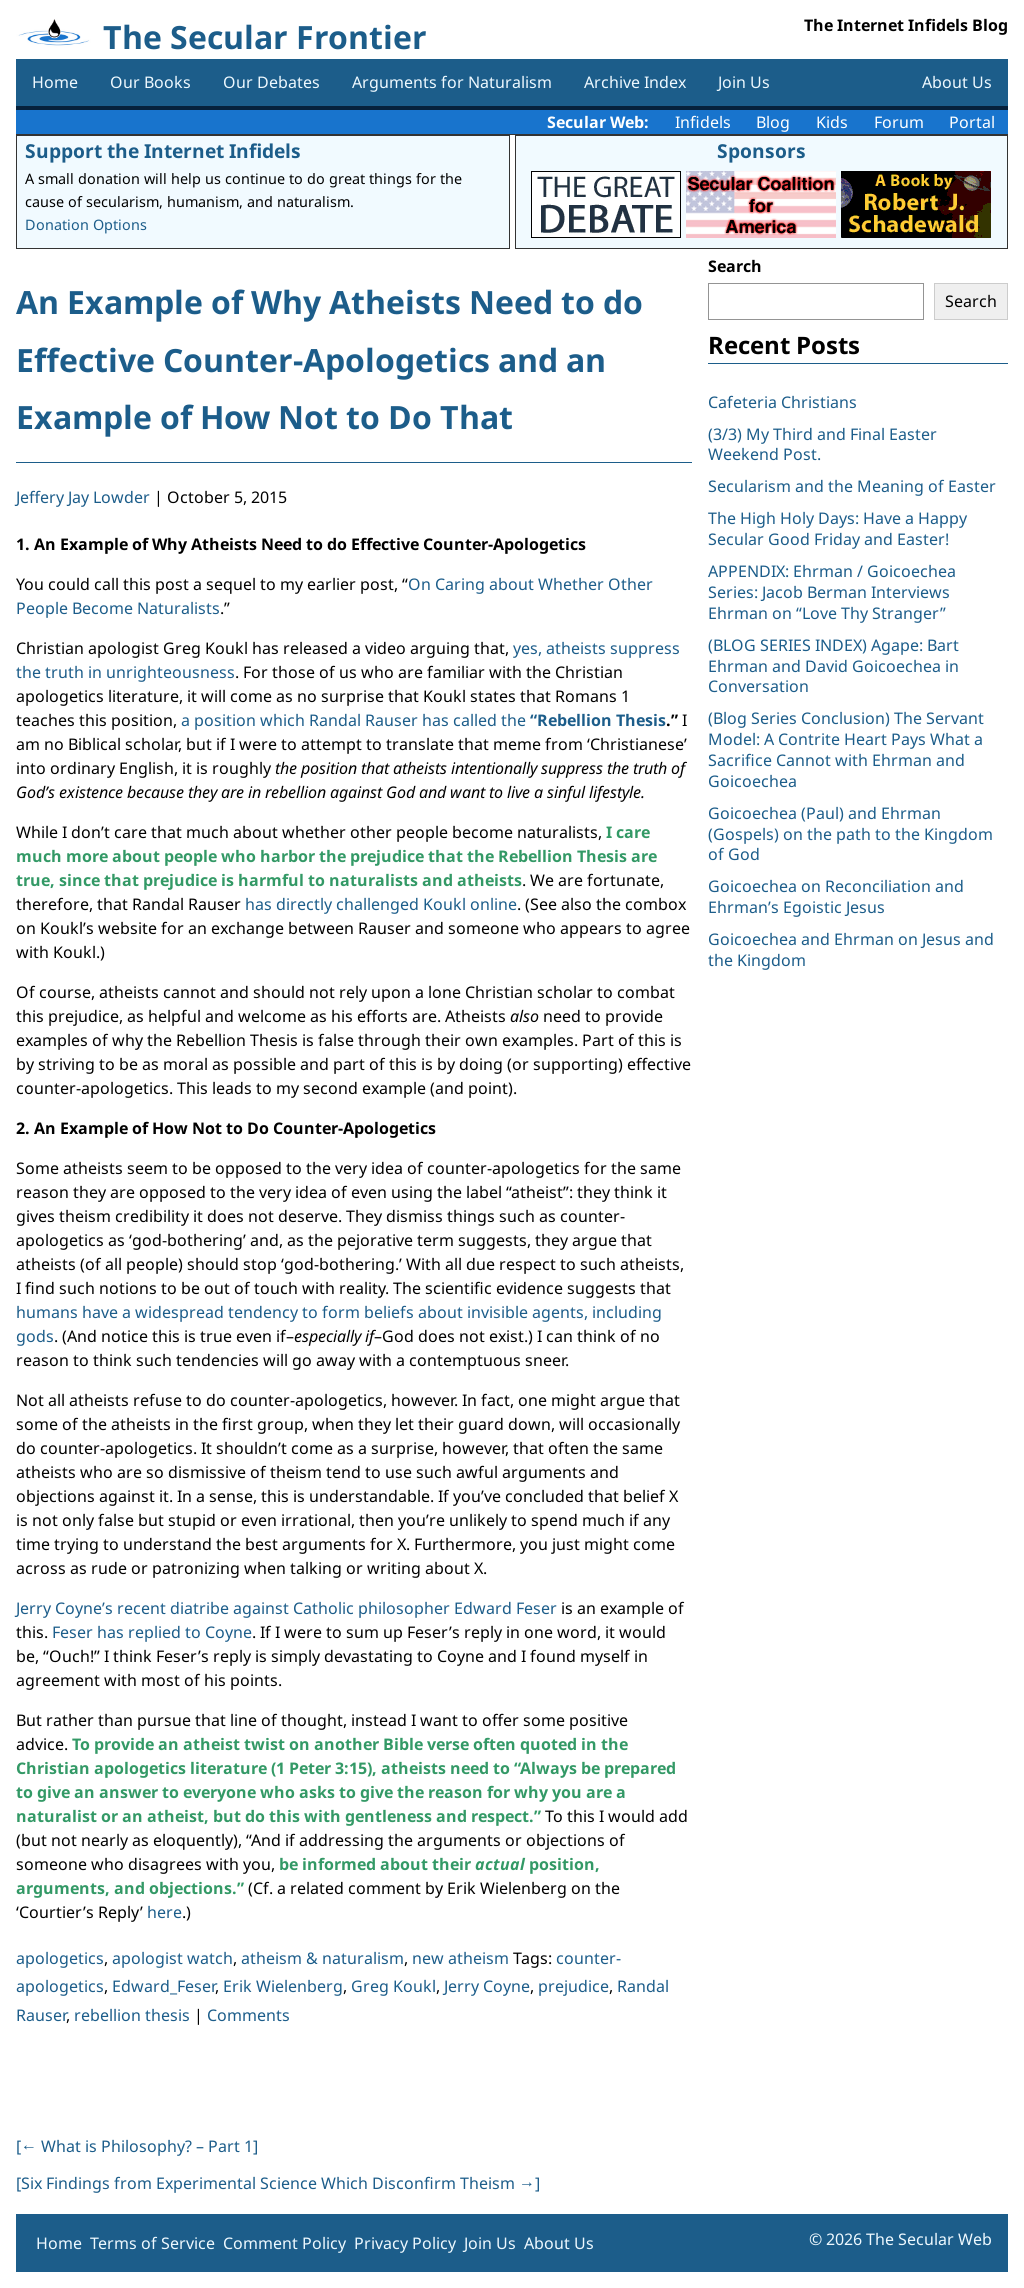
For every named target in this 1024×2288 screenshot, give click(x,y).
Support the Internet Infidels (163, 150)
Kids (832, 122)
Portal (972, 122)
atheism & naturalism (322, 1958)
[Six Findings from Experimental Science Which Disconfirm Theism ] (278, 2183)
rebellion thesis (132, 2015)
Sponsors (761, 150)
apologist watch (172, 1958)
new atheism (460, 1958)
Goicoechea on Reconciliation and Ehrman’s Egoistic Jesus (836, 896)
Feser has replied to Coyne (152, 1632)
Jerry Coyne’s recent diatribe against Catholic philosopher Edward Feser (286, 1608)
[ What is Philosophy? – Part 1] (137, 2146)
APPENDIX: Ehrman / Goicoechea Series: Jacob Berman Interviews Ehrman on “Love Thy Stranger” (832, 592)
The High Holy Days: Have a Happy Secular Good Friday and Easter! (837, 528)
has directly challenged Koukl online (381, 904)
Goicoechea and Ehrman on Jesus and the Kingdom (851, 949)
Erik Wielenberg (283, 1986)
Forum (899, 122)
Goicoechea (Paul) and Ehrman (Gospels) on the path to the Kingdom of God (850, 834)
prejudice (573, 1986)
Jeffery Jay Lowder (83, 497)
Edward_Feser (163, 1986)
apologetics (60, 1958)
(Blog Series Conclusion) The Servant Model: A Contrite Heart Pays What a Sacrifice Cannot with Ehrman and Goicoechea (846, 749)
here (164, 1912)
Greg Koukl (393, 1986)
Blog (773, 122)
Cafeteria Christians (782, 402)
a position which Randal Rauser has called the (423, 720)
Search (735, 266)
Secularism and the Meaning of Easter (852, 486)
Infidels (703, 122)
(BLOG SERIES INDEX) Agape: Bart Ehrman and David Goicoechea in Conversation (833, 666)
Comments (248, 2015)
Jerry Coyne (487, 1986)
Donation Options (86, 224)
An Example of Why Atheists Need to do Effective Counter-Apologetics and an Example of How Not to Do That (329, 359)
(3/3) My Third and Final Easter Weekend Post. (822, 444)
